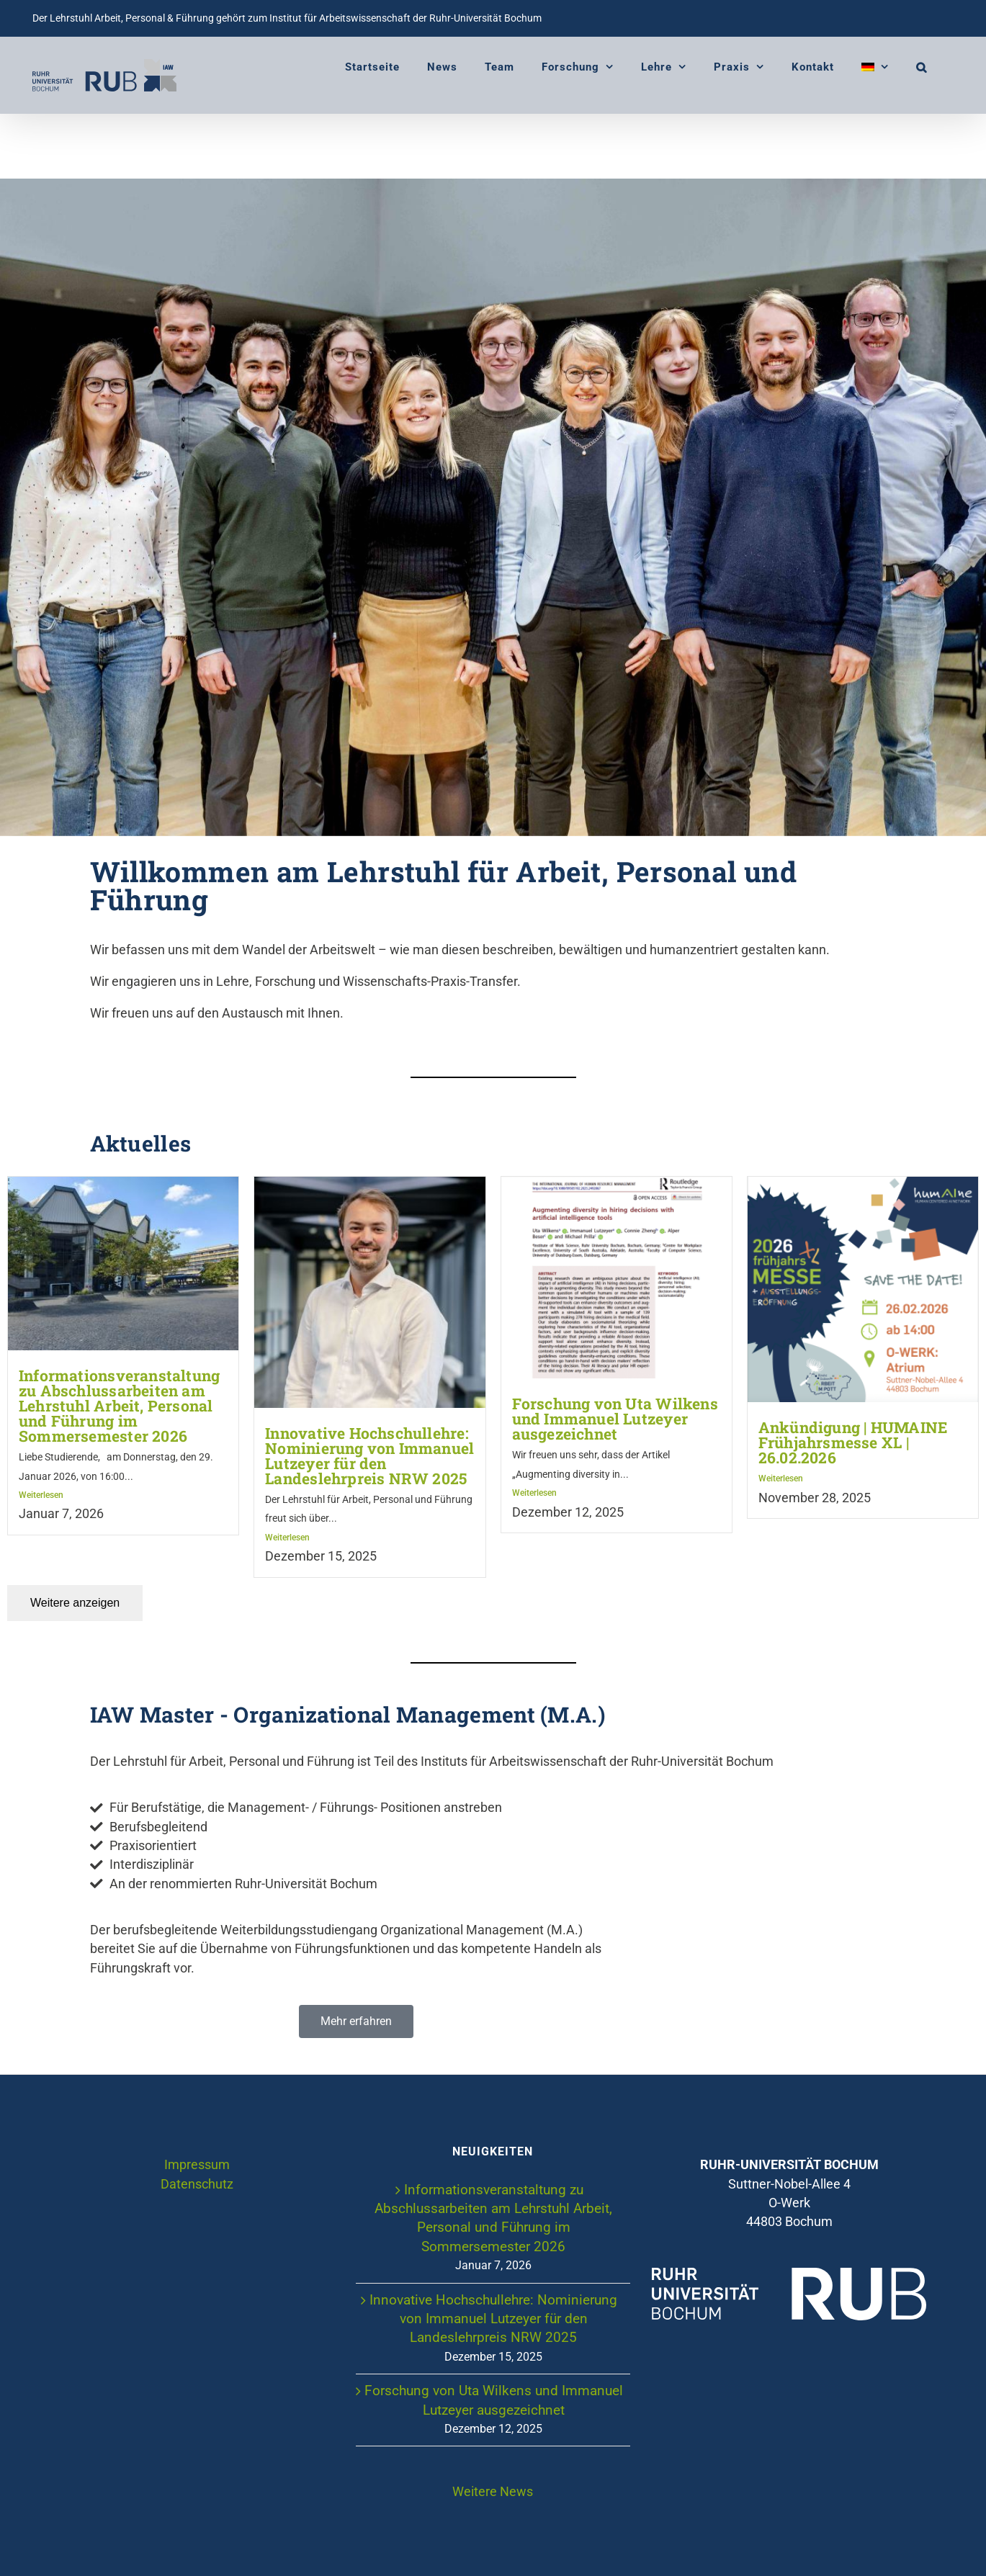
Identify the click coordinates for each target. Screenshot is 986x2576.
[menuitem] (875, 67)
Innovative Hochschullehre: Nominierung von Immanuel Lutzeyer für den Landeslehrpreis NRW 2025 (369, 1456)
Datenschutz (197, 2184)
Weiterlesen (41, 1496)
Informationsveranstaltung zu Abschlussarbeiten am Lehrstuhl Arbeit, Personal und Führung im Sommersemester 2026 (119, 1406)
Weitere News (492, 2492)
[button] (921, 67)
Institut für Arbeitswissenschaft (340, 18)
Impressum (197, 2165)
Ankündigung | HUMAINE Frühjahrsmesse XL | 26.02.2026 (852, 1443)
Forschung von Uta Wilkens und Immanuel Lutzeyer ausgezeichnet (615, 1419)
